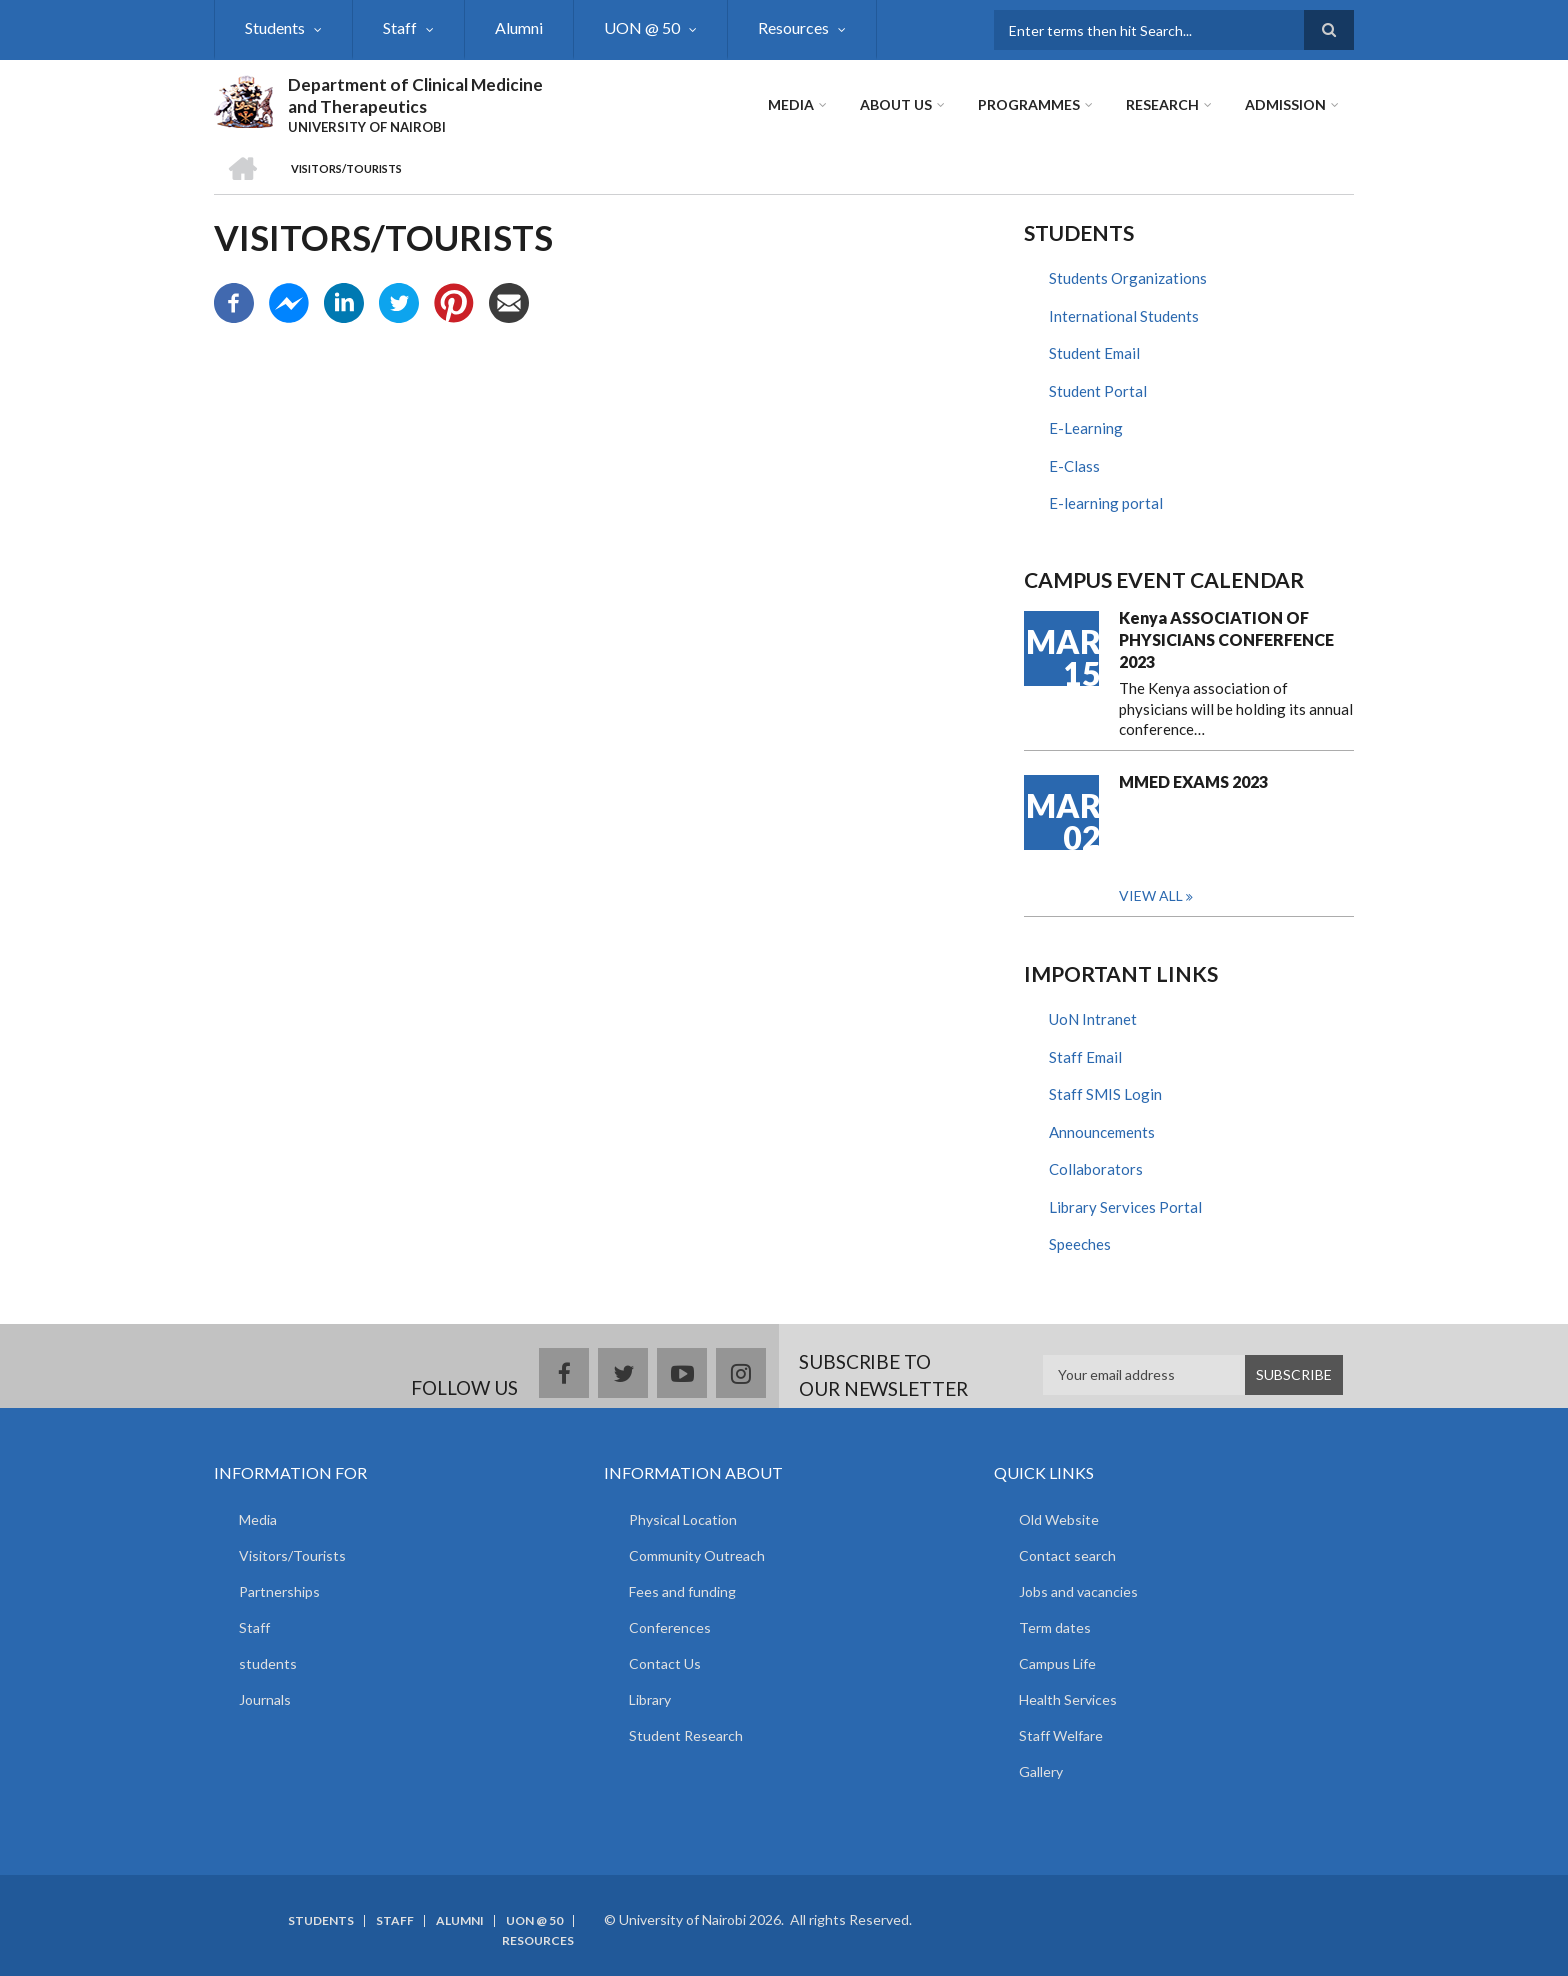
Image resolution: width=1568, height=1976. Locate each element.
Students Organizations (1128, 278)
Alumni (519, 27)
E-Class (1074, 466)
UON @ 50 (642, 27)
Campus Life (1057, 1663)
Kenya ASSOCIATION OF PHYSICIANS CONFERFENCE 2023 (1226, 639)
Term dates (1055, 1627)
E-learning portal (1106, 503)
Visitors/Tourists (292, 1555)
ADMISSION (1285, 104)
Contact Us (665, 1663)
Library (650, 1699)
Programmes (1029, 104)
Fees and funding (682, 1591)
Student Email (1094, 353)
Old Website (1059, 1519)
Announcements (1102, 1132)
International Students (1124, 316)
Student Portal (1098, 391)
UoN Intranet (1093, 1019)
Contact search (1067, 1555)
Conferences (670, 1627)
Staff (400, 27)
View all (1151, 895)
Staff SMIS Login (1105, 1094)
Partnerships (279, 1591)
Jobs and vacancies (1078, 1591)
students (268, 1663)
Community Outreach (697, 1555)
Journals (265, 1699)
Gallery (1041, 1771)
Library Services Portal (1125, 1207)
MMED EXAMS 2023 (1193, 781)
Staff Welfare (1061, 1735)
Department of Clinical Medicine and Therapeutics (415, 95)
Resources (793, 27)
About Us (896, 104)
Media (791, 104)
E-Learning (1086, 428)
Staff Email (1085, 1057)
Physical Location (683, 1519)
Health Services (1068, 1699)
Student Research (686, 1735)
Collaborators (1096, 1169)
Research (1162, 104)
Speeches (1080, 1244)
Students (275, 27)
